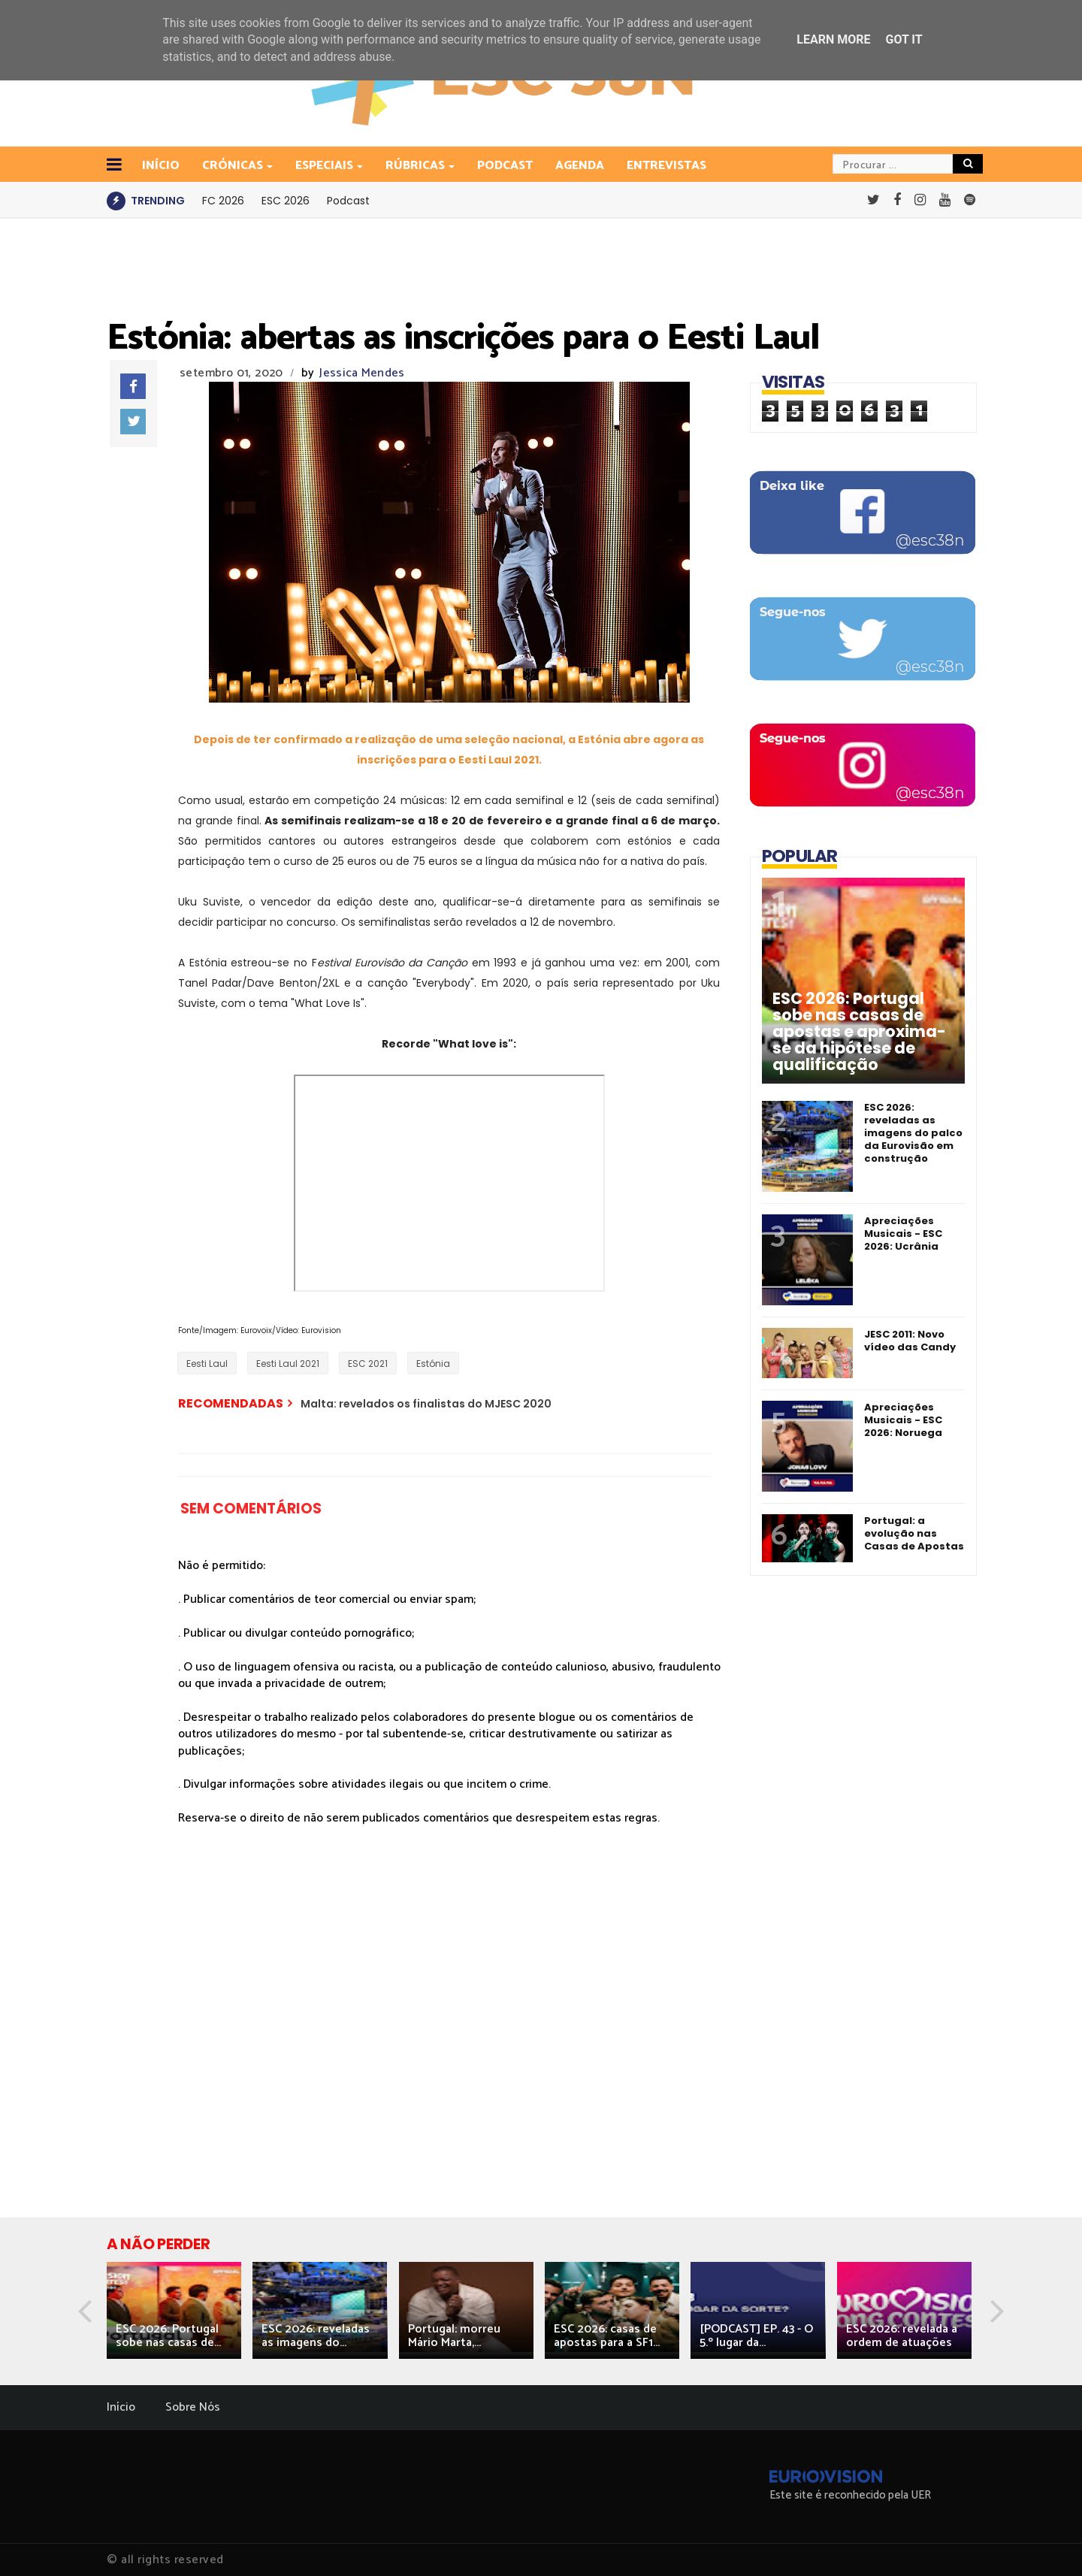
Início (121, 2407)
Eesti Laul (207, 1363)
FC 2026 (223, 200)
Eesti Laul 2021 (287, 1363)
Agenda (579, 166)
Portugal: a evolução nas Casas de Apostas (914, 1533)
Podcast (505, 166)
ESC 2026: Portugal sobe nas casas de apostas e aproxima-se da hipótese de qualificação (859, 1031)
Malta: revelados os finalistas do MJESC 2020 (426, 1403)
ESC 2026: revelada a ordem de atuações (901, 2336)
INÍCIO (161, 166)
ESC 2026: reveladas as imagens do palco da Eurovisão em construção (913, 1133)
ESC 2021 (368, 1363)
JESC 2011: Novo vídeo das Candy (910, 1340)
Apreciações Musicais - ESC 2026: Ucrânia (903, 1233)
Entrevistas (666, 166)
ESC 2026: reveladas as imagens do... (315, 2336)
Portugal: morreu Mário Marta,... (454, 2336)
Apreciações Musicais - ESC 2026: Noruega (903, 1420)
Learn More (833, 39)
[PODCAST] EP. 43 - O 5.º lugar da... (756, 2336)
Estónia (433, 1363)
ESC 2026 (285, 200)
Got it (903, 39)
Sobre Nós (192, 2407)
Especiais (325, 166)
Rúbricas (416, 166)
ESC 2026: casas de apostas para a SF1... (607, 2336)
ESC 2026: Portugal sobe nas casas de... (168, 2336)
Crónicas (233, 166)
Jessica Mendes (361, 373)
